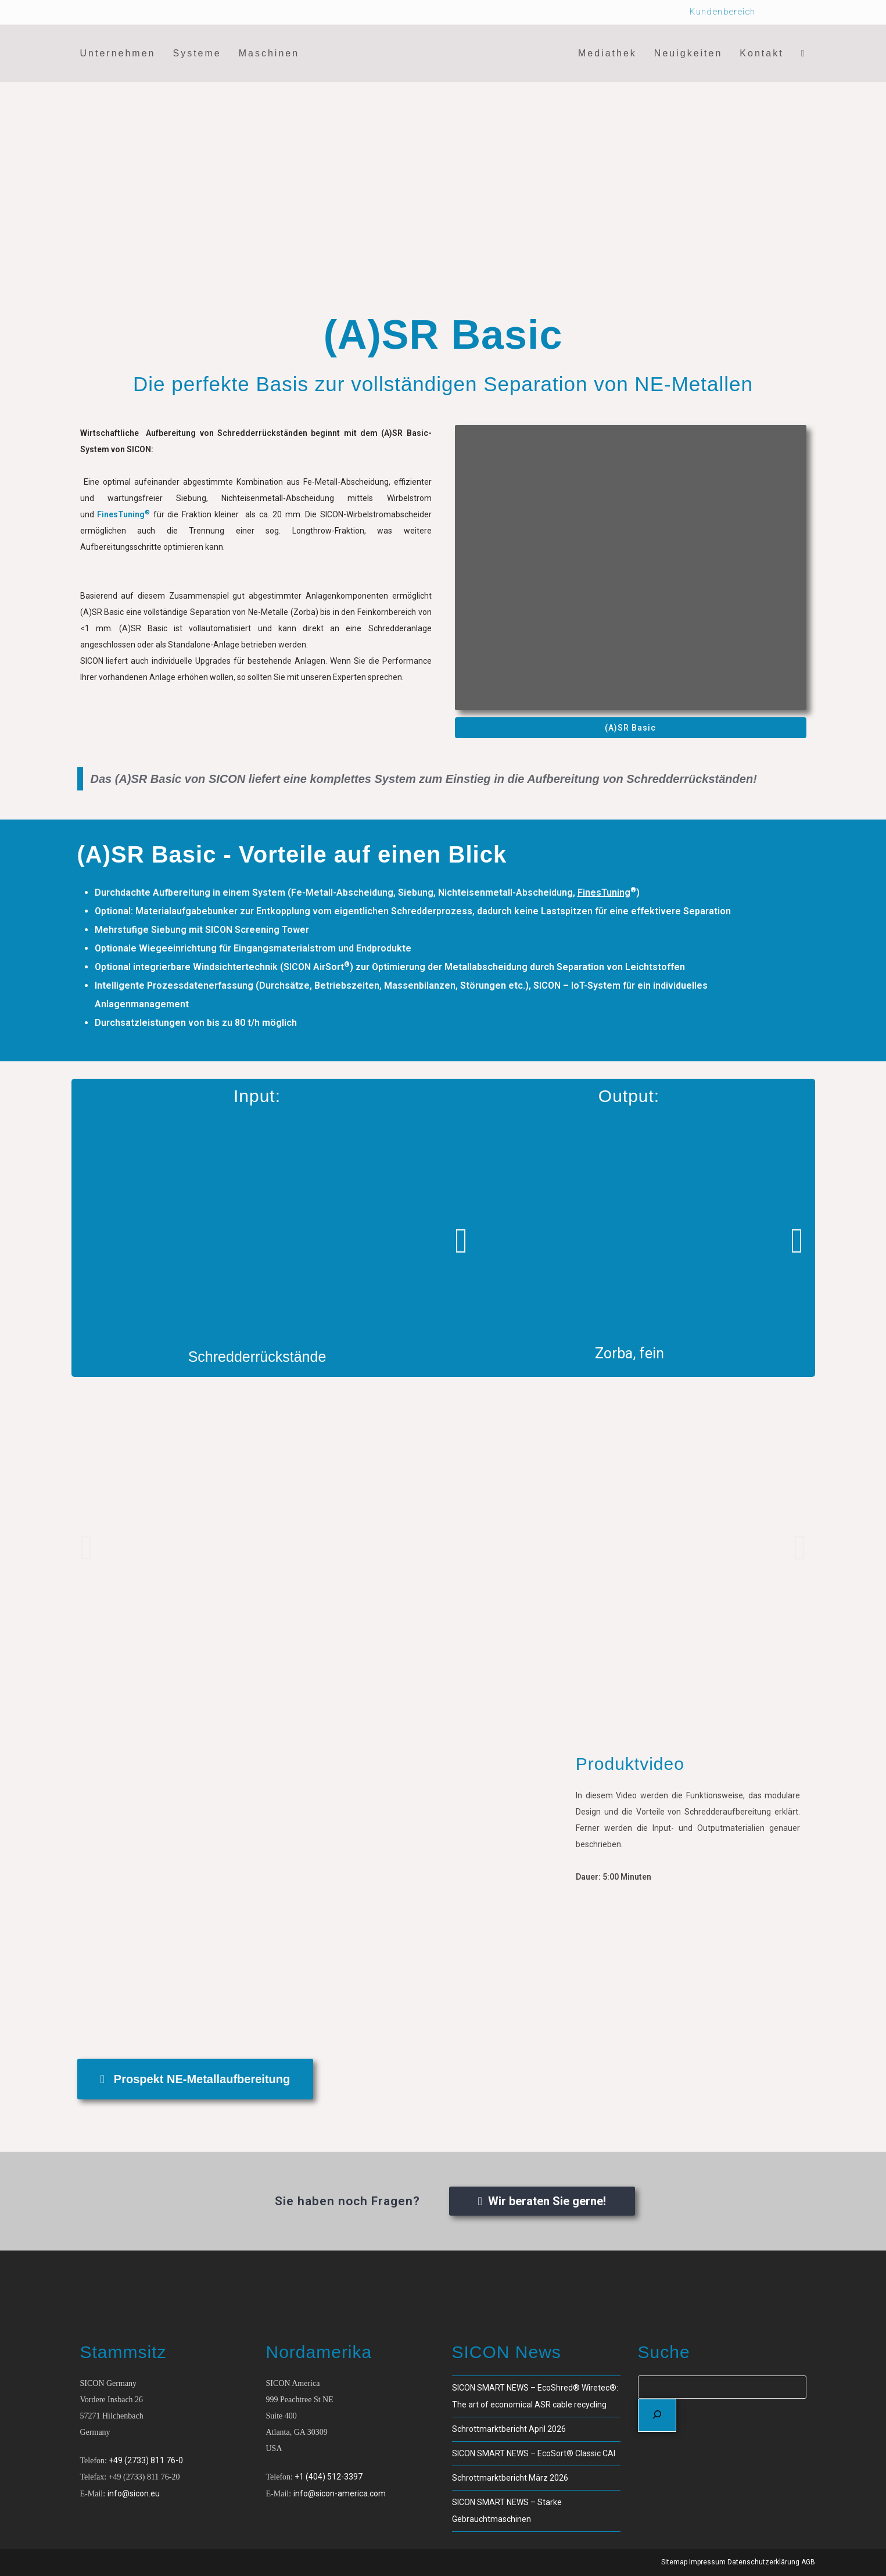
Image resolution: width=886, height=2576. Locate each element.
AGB (808, 2562)
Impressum (707, 2562)
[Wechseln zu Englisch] (777, 12)
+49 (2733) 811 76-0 (146, 2460)
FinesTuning (603, 892)
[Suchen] (657, 2415)
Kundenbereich (722, 11)
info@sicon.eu (133, 2493)
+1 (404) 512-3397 (329, 2476)
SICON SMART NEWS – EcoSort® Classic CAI (533, 2453)
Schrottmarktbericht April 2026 (509, 2429)
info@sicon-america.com (339, 2493)
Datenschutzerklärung (763, 2562)
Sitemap (674, 2562)
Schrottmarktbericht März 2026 (510, 2477)
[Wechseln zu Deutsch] (799, 12)
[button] (461, 1240)
